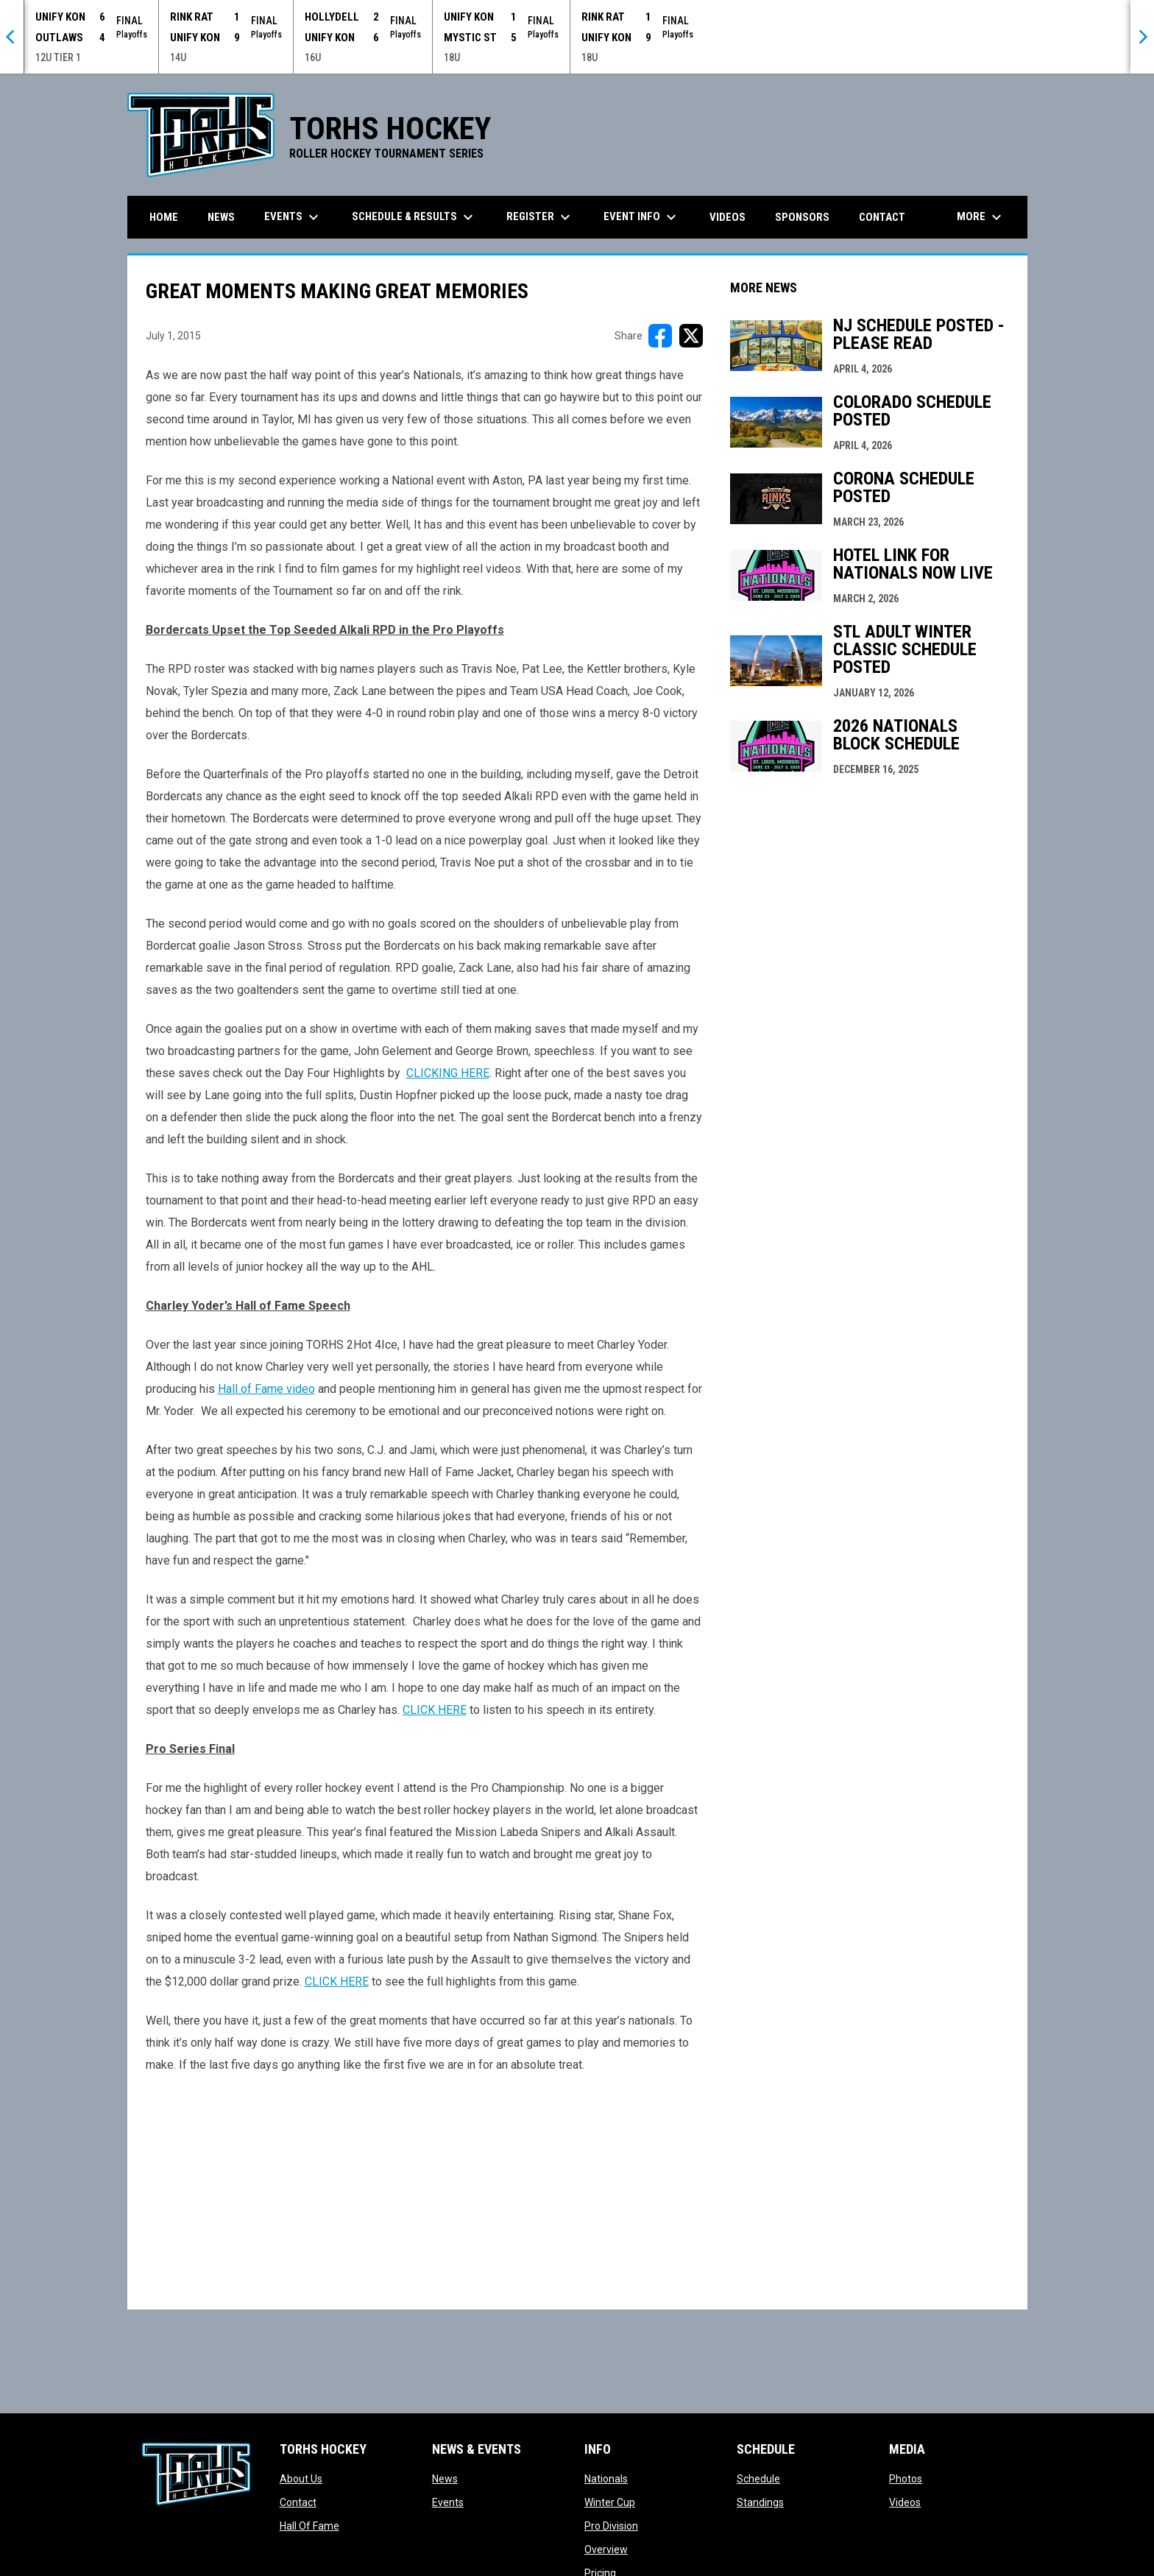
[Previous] (12, 37)
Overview (606, 2549)
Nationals (606, 2479)
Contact (298, 2502)
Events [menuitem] (293, 217)
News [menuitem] (221, 217)
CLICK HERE (435, 1710)
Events (448, 2502)
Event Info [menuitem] (641, 217)
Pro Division (611, 2526)
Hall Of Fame (309, 2526)
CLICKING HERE (447, 1073)
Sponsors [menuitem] (802, 217)
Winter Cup (609, 2502)
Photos (905, 2479)
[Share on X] (691, 335)
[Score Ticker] (577, 37)
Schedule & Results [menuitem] (414, 217)
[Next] (1142, 37)
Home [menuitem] (163, 217)
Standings (760, 2502)
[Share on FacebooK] (660, 335)
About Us (301, 2479)
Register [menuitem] (540, 217)
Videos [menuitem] (727, 217)
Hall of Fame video (266, 1389)
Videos (905, 2502)
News (445, 2479)
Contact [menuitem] (882, 217)
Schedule (758, 2479)
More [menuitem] (981, 217)
